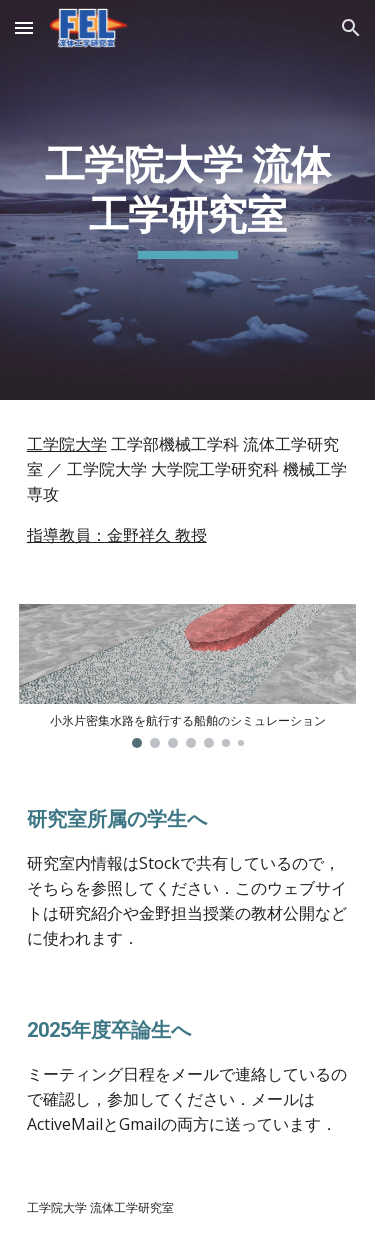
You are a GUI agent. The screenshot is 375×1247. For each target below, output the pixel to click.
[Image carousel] (188, 676)
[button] (24, 27)
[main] (188, 200)
